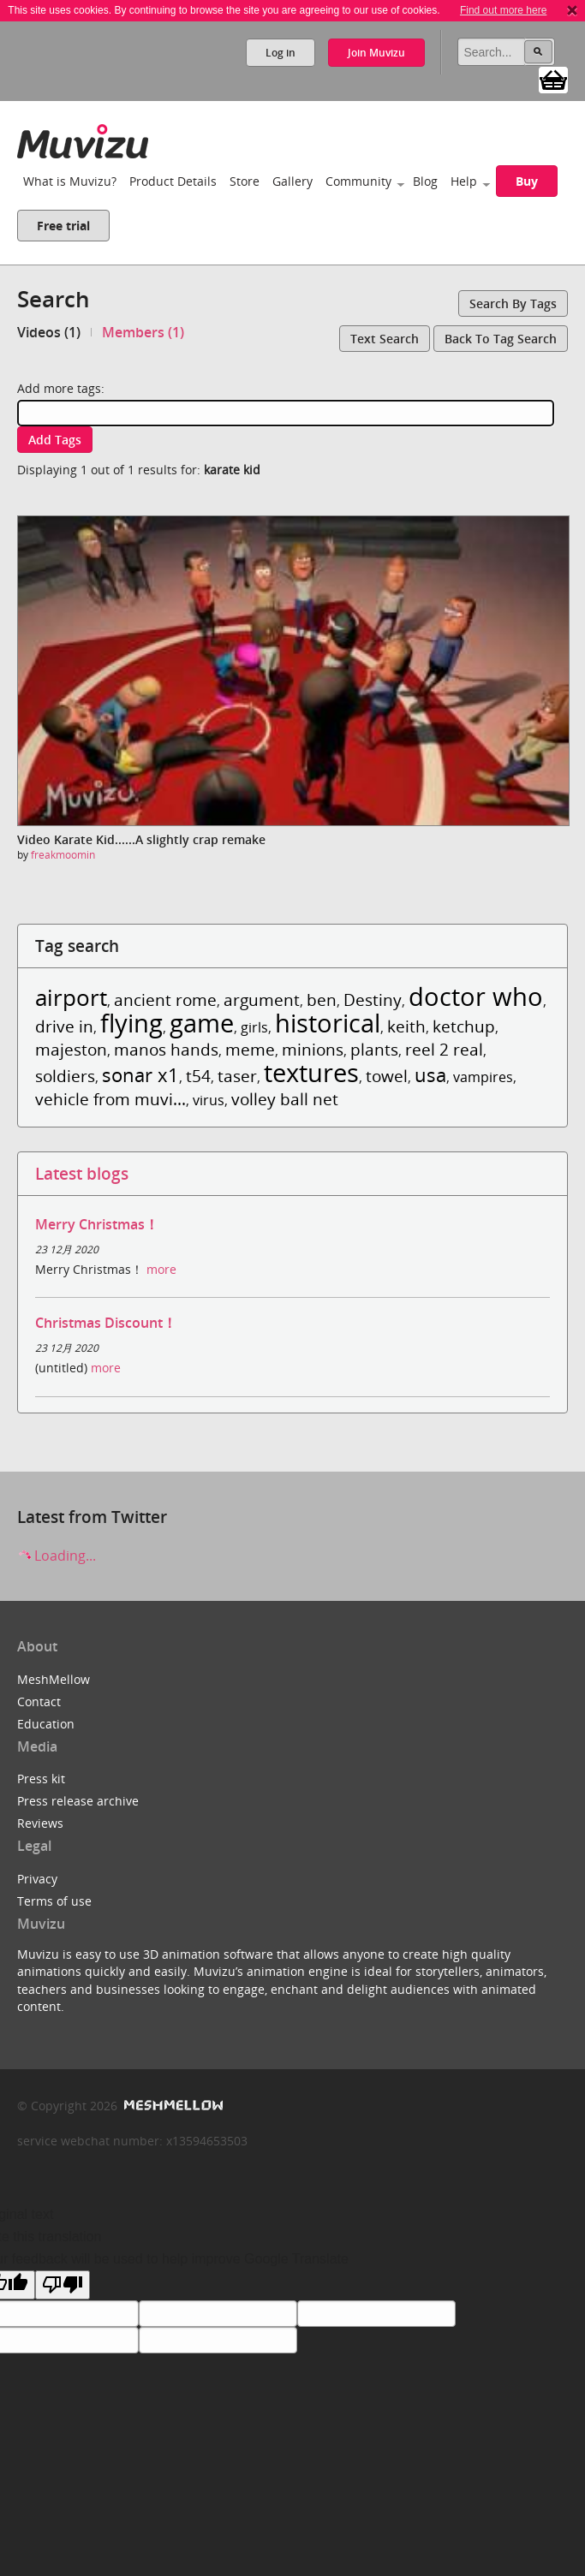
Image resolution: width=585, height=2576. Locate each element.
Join (376, 52)
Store (245, 181)
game (202, 1022)
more (161, 1269)
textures (311, 1072)
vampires (483, 1077)
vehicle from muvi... (110, 1098)
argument (262, 999)
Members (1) (143, 332)
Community (358, 181)
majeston (71, 1049)
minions (312, 1049)
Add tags (54, 439)
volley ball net (284, 1098)
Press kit (41, 1778)
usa (430, 1075)
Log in (280, 52)
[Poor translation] (62, 2284)
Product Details (173, 181)
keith (406, 1026)
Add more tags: (60, 388)
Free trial (63, 225)
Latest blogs (81, 1173)
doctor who (476, 996)
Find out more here (503, 10)
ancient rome (165, 999)
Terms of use (54, 1901)
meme (250, 1049)
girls (254, 1027)
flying (131, 1022)
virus (208, 1100)
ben (322, 999)
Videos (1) (49, 332)
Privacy (37, 1879)
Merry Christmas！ (96, 1224)
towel (387, 1075)
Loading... (56, 1555)
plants (374, 1049)
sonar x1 (140, 1075)
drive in (64, 1026)
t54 (198, 1075)
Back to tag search (501, 338)
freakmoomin (63, 855)
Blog (425, 181)
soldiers (65, 1075)
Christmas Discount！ (105, 1322)
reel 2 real (444, 1049)
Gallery (292, 181)
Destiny (372, 999)
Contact (39, 1701)
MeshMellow (53, 1679)
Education (46, 1724)
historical (327, 1022)
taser (237, 1075)
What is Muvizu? (69, 181)
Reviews (40, 1823)
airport (71, 998)
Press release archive (78, 1801)
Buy (527, 181)
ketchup (464, 1026)
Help (464, 181)
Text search (384, 338)
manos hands (166, 1049)
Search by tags (513, 303)
